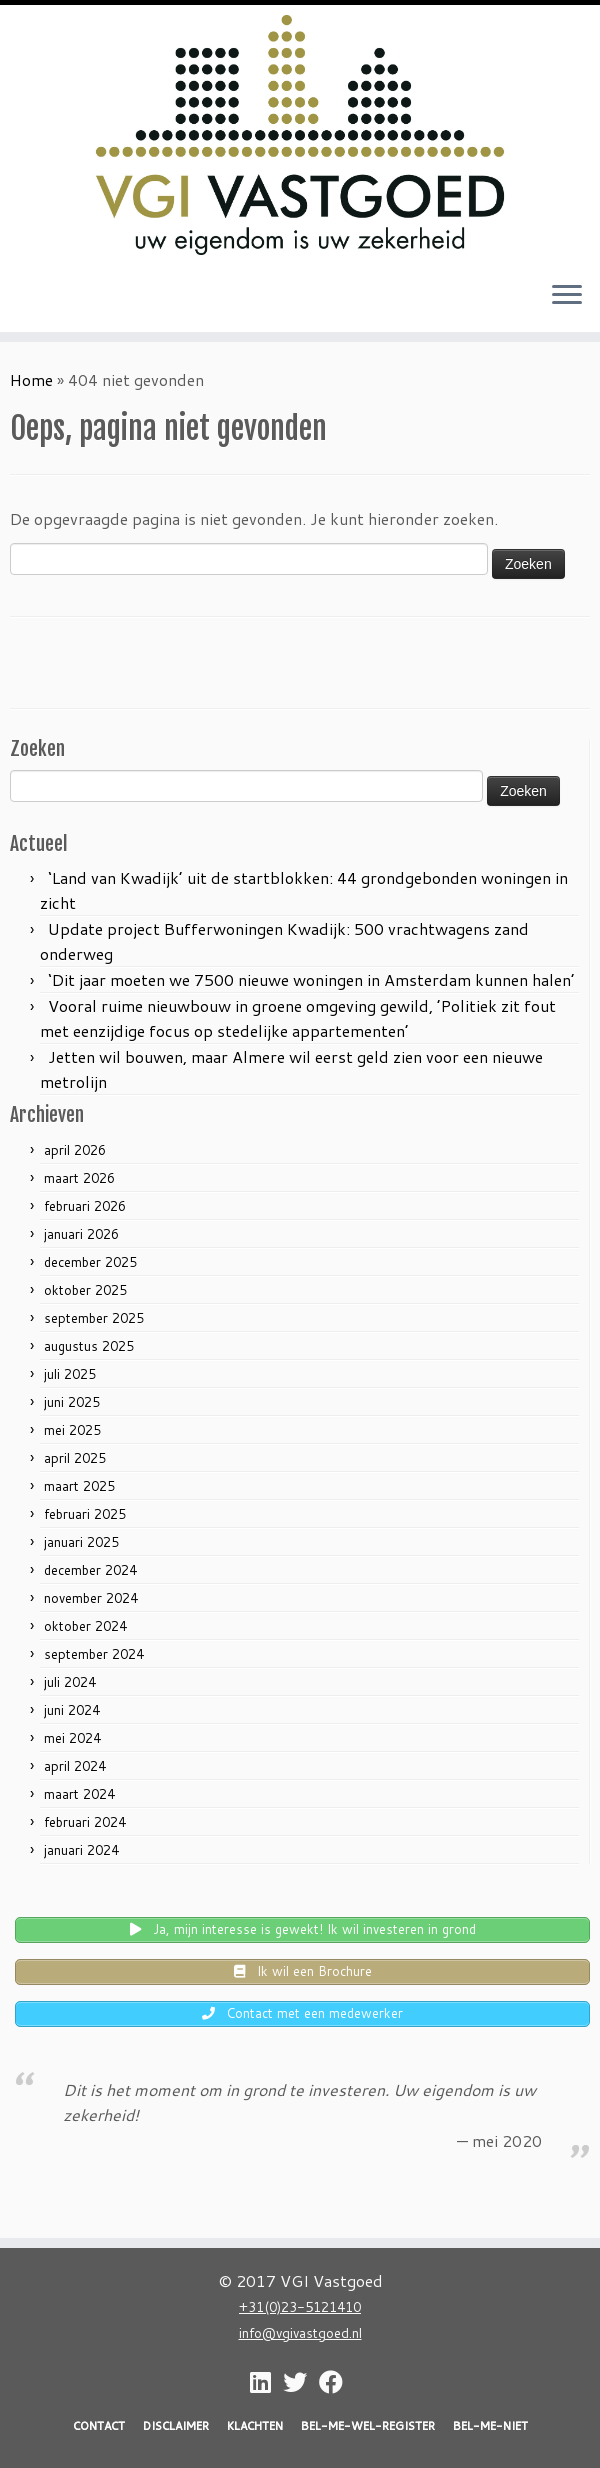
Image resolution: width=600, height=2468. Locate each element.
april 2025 (75, 1458)
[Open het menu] (567, 296)
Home (31, 379)
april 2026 (75, 1150)
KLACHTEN (255, 2426)
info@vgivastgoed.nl (300, 2332)
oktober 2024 (85, 1626)
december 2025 (90, 1262)
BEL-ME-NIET (490, 2426)
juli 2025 (70, 1374)
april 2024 (75, 1766)
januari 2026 (81, 1234)
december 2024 (90, 1570)
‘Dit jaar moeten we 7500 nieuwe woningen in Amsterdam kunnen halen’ (311, 979)
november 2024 (91, 1598)
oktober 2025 (85, 1290)
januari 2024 (81, 1850)
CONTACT (99, 2426)
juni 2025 (72, 1402)
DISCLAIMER (176, 2426)
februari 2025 (85, 1514)
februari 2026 (85, 1206)
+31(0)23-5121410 (300, 2306)
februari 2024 (85, 1822)
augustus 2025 (89, 1346)
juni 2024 (72, 1710)
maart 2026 (79, 1178)
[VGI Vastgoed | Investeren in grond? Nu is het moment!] (300, 135)
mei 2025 (72, 1430)
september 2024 (94, 1654)
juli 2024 (70, 1682)
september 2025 (94, 1318)
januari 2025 (81, 1542)
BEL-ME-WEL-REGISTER (368, 2426)
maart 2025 (79, 1486)
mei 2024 (72, 1738)
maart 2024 (79, 1794)
